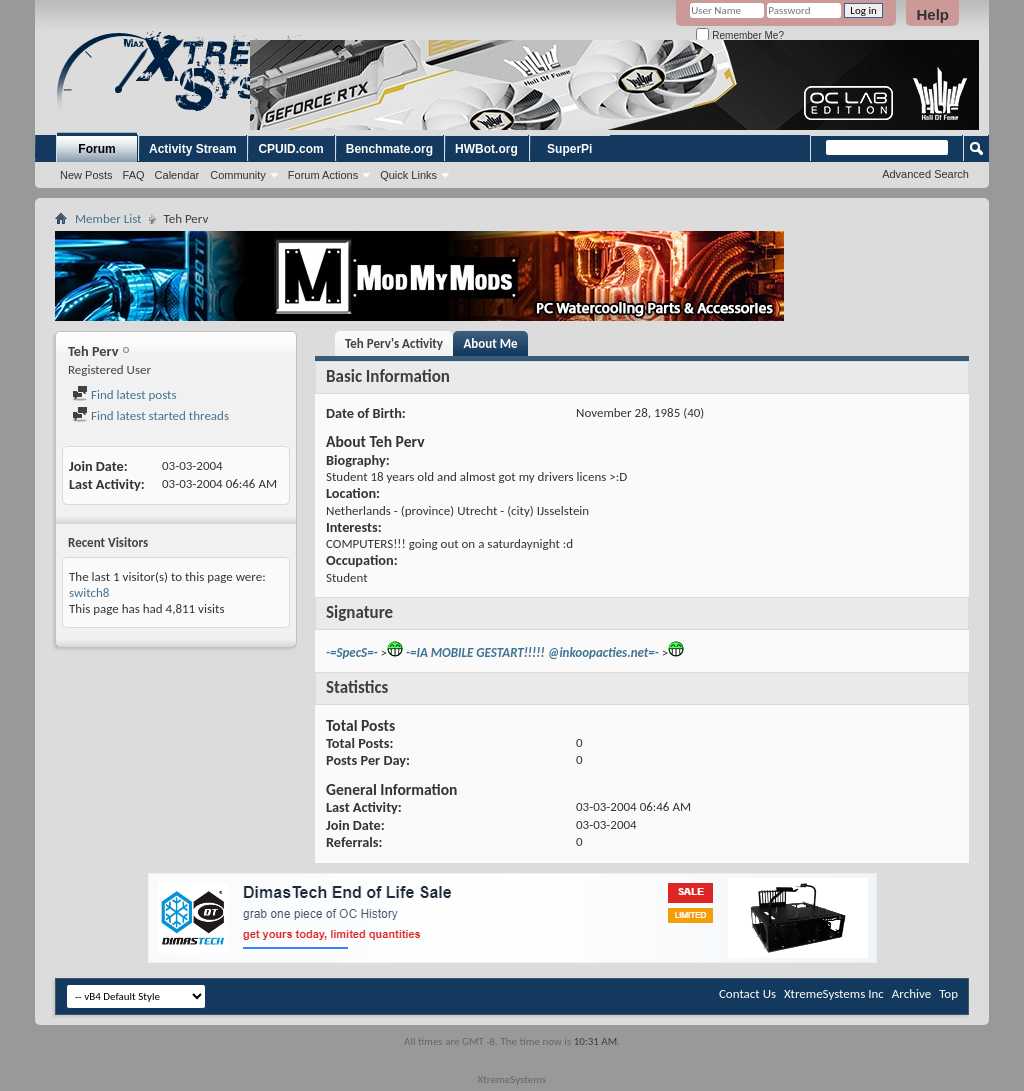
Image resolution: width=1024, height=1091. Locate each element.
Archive (911, 993)
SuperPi (569, 149)
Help (932, 14)
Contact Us (747, 993)
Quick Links (408, 175)
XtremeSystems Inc (834, 993)
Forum (96, 149)
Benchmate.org (389, 149)
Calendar (177, 175)
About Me (490, 343)
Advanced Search (925, 174)
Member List (108, 218)
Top (948, 993)
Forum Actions (323, 175)
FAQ (134, 175)
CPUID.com (290, 149)
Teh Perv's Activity (394, 343)
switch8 (89, 592)
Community (238, 175)
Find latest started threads (150, 415)
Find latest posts (124, 394)
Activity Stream (192, 149)
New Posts (86, 175)
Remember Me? (739, 35)
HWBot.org (486, 149)
